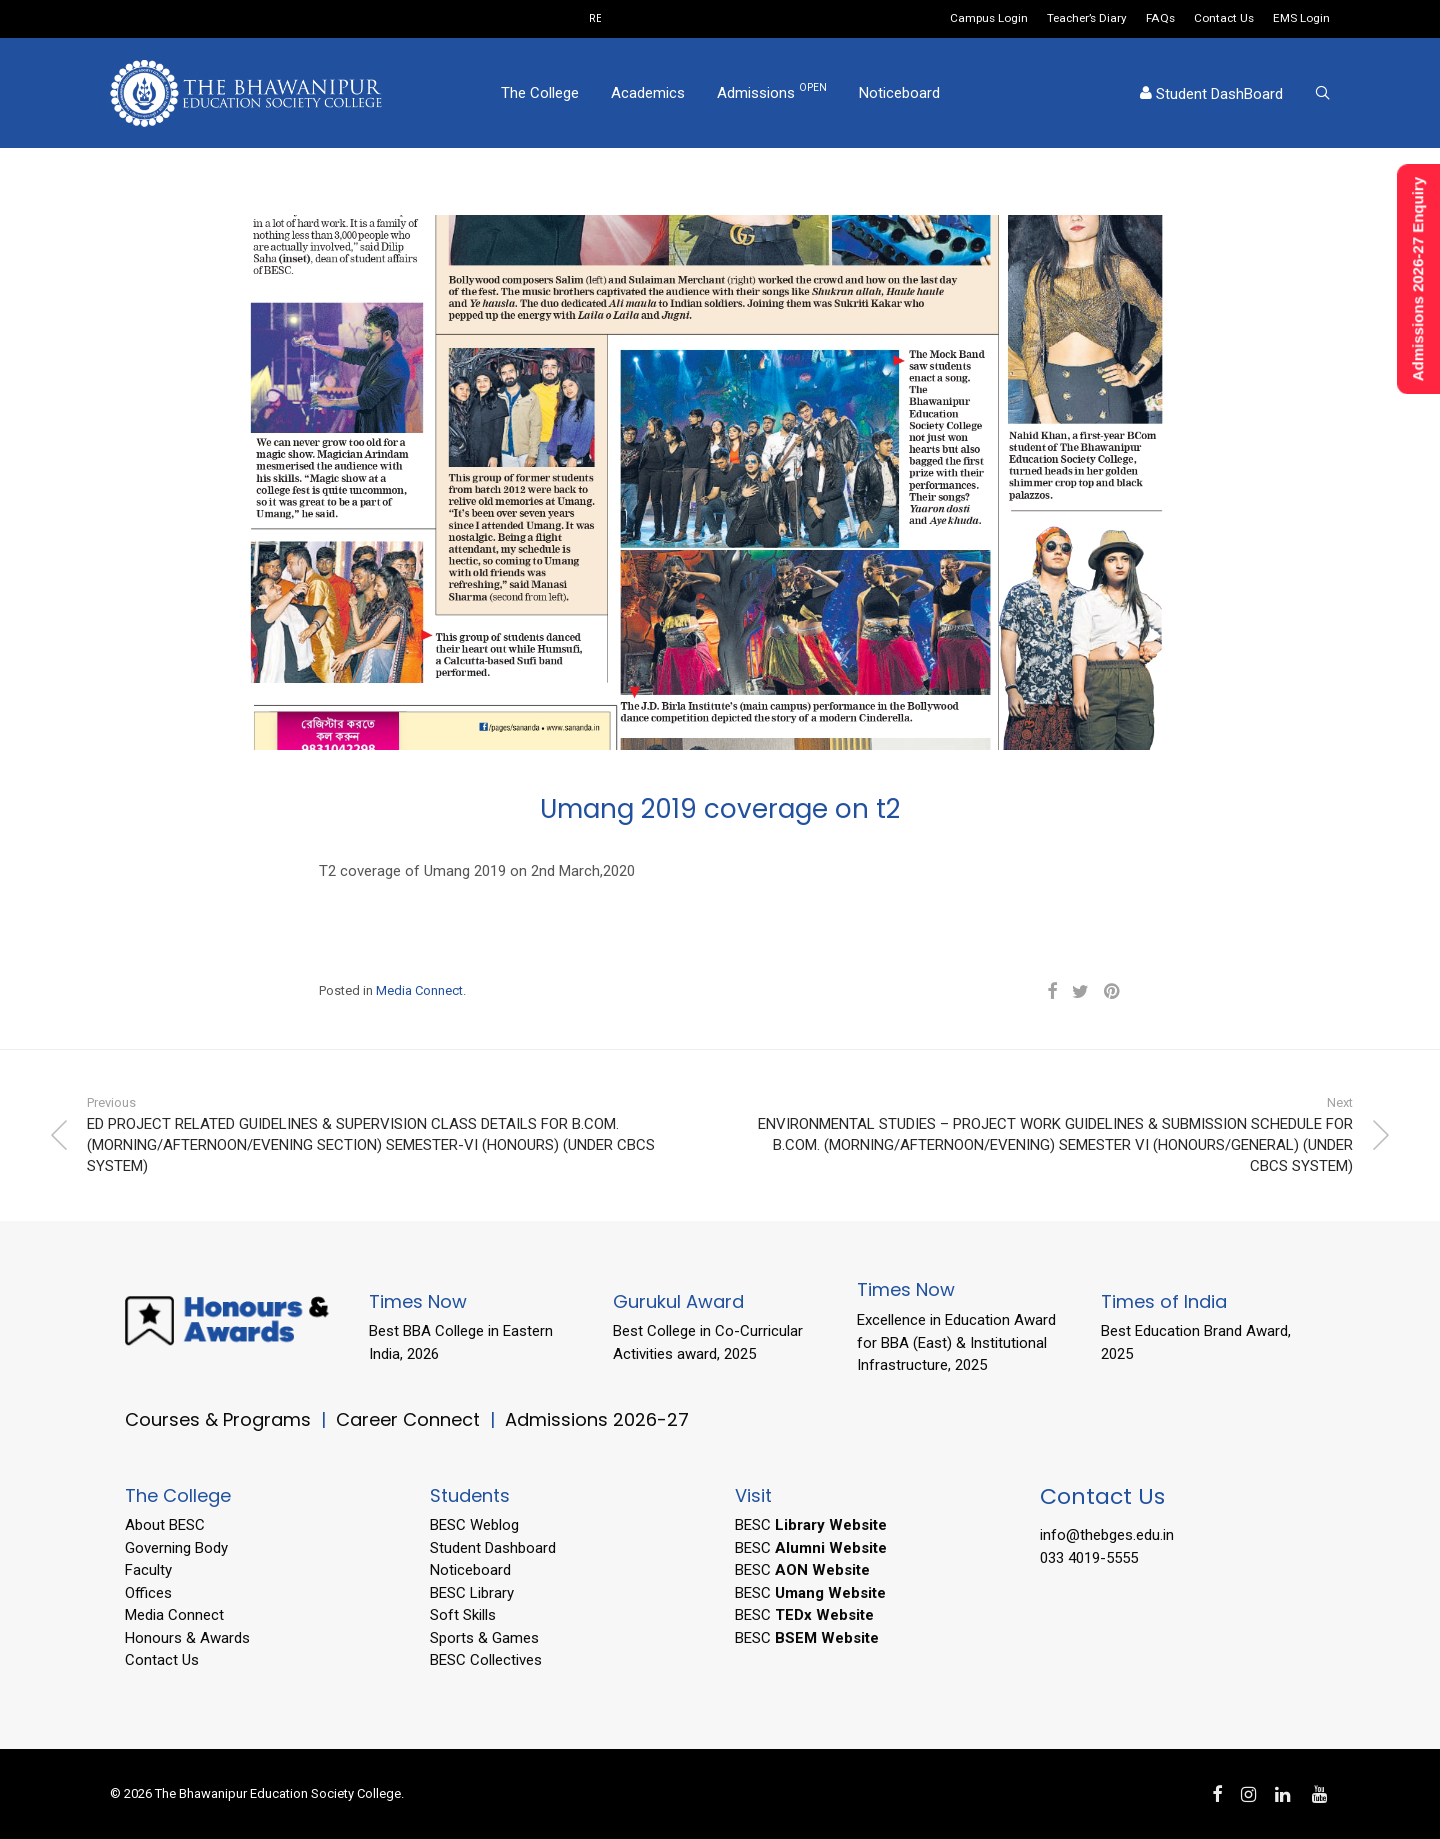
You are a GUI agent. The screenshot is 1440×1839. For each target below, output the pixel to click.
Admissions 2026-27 (597, 1419)
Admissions (772, 92)
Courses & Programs (218, 1419)
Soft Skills (463, 1615)
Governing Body (176, 1548)
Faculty (148, 1570)
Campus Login (989, 19)
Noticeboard (899, 93)
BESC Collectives (486, 1660)
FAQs (1160, 19)
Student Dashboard (493, 1548)
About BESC (165, 1525)
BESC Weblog (474, 1525)
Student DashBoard (1211, 94)
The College (540, 93)
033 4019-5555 (1089, 1558)
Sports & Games (484, 1638)
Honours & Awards (187, 1638)
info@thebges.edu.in (1107, 1535)
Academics (648, 93)
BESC (811, 1525)
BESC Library (472, 1593)
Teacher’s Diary (1087, 19)
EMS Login (1301, 19)
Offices (148, 1593)
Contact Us (1224, 19)
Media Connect (419, 990)
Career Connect (410, 1419)
